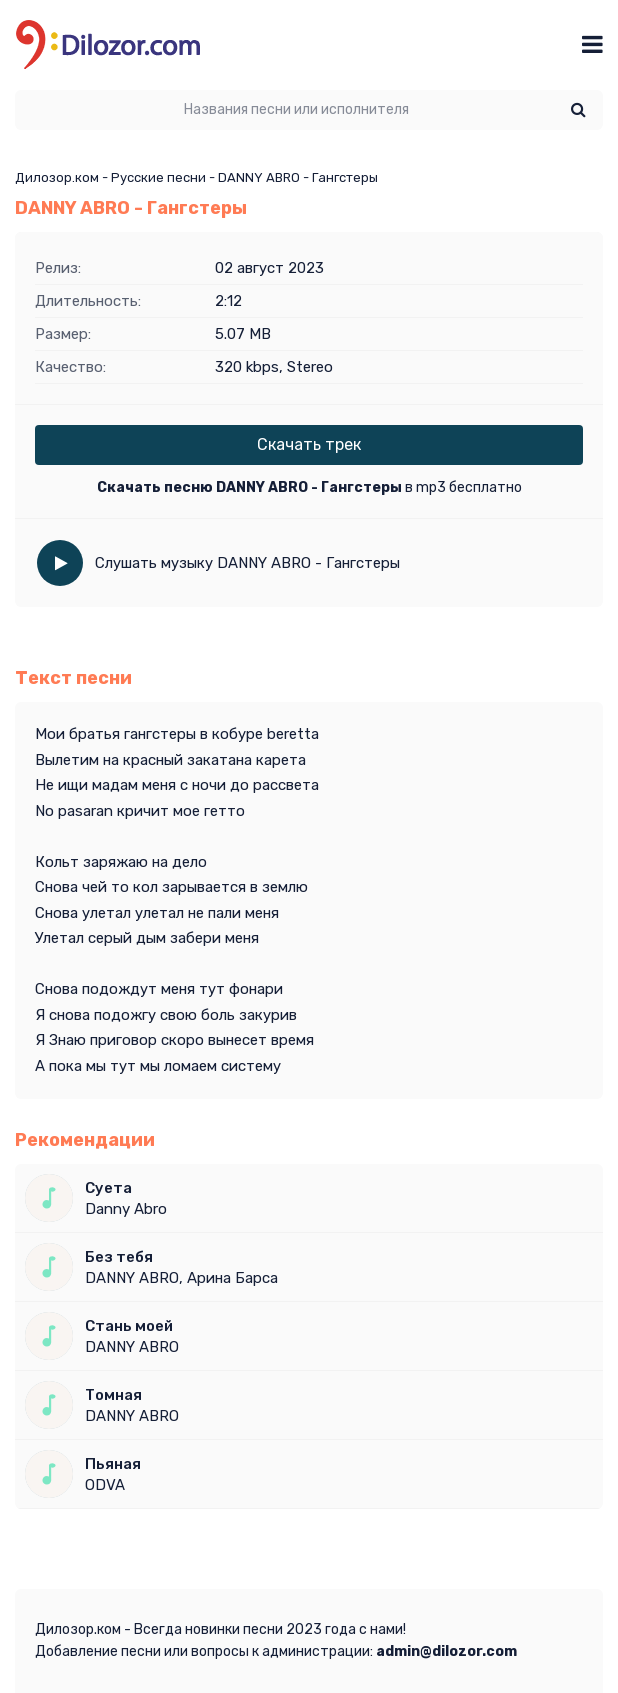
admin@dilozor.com (446, 1651)
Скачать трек (309, 444)
